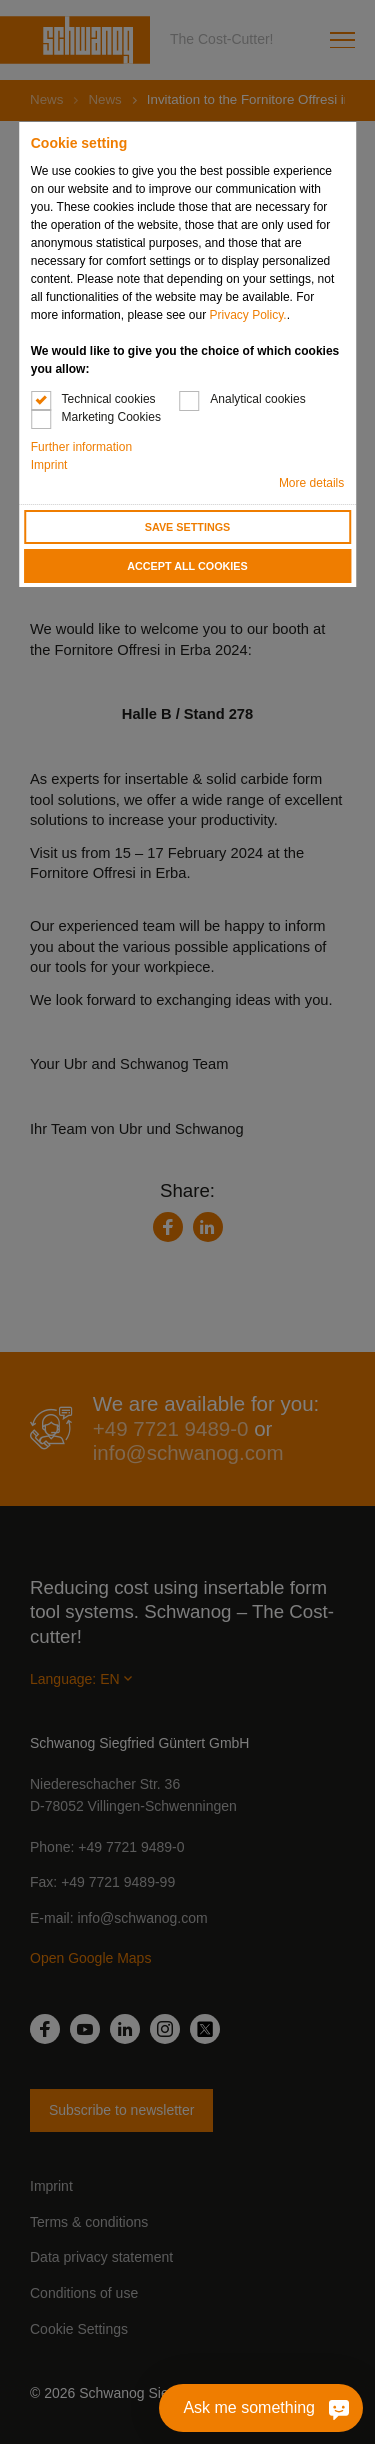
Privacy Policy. (248, 315)
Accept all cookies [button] (187, 566)
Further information (81, 447)
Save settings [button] (188, 527)
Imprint (49, 465)
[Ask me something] (261, 2408)
